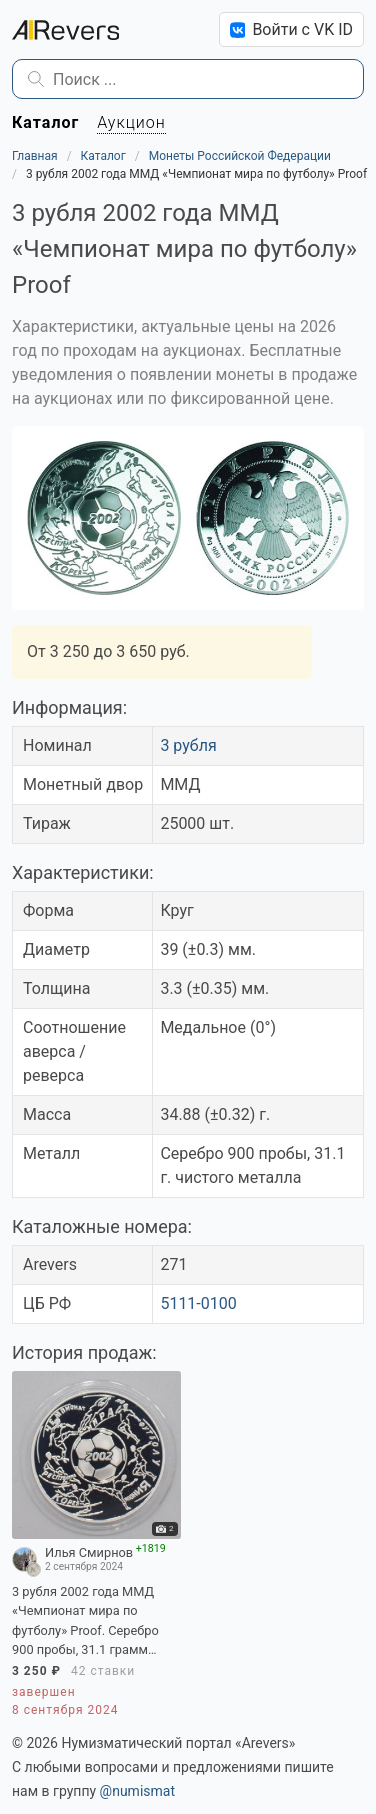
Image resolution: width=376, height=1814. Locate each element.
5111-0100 (198, 1303)
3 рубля (188, 745)
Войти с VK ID (291, 29)
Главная (35, 156)
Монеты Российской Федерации (240, 156)
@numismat (137, 1791)
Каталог (103, 156)
